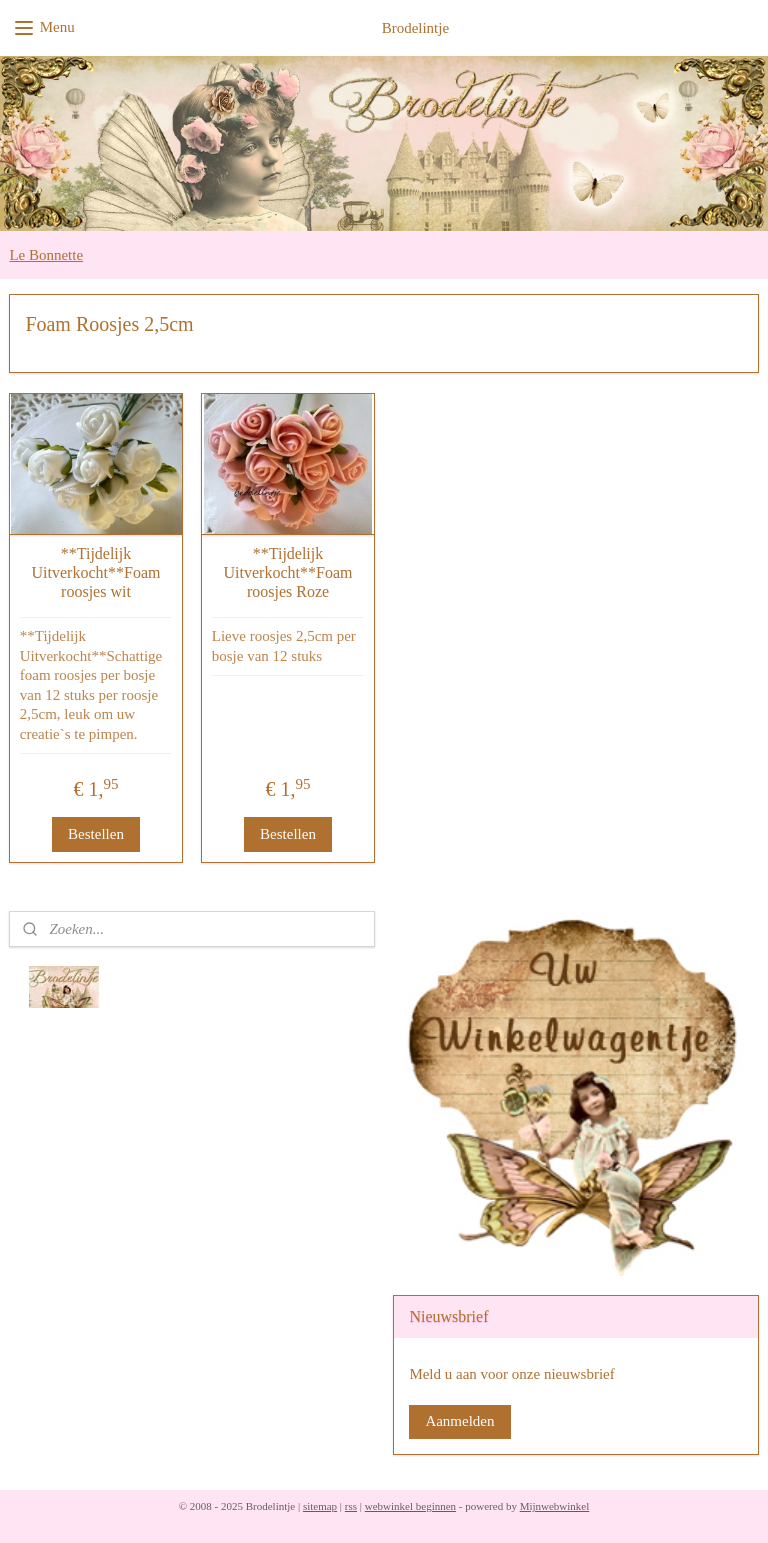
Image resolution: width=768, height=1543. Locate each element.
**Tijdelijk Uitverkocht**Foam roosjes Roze (288, 572)
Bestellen (96, 834)
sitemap (320, 1506)
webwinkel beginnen (410, 1506)
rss (351, 1506)
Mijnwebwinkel (555, 1506)
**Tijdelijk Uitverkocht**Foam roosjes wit (96, 572)
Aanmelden (459, 1421)
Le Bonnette (46, 255)
